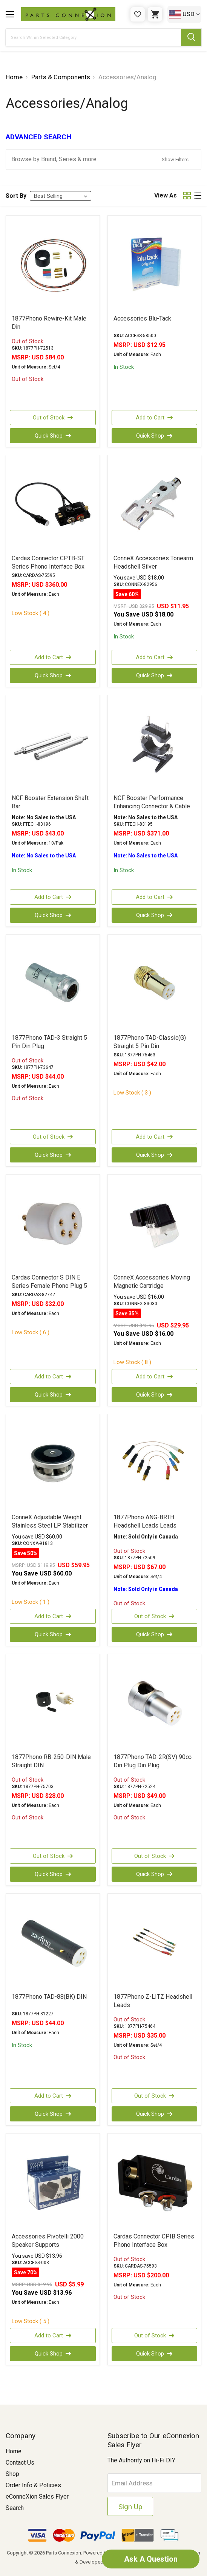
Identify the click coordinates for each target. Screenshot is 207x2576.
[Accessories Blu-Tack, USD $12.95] (155, 264)
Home (13, 2451)
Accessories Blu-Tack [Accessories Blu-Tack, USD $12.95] (142, 318)
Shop (12, 2473)
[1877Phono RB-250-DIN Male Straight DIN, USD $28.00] (53, 1703)
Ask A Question (150, 2559)
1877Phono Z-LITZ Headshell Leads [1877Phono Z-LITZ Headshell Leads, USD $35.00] (152, 2001)
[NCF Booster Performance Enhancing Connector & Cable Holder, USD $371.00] (155, 744)
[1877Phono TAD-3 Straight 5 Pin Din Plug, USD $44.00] (53, 984)
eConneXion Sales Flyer (37, 2496)
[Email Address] (154, 2483)
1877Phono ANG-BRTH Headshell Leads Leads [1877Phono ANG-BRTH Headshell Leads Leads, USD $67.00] (144, 1521)
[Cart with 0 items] (155, 14)
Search (15, 2507)
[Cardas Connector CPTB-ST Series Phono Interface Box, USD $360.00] (53, 504)
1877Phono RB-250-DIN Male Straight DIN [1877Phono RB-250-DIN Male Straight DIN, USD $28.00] (51, 1761)
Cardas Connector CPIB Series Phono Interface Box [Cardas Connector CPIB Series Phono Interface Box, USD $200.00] (153, 2240)
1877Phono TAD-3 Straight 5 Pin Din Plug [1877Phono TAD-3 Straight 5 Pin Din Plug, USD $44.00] (49, 1042)
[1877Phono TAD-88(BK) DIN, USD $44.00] (53, 1943)
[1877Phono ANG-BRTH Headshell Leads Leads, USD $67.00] (155, 1463)
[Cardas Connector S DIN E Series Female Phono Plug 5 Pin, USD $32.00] (53, 1223)
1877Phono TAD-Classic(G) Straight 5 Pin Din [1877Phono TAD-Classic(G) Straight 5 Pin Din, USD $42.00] (149, 1042)
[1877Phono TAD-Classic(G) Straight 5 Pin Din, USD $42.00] (155, 984)
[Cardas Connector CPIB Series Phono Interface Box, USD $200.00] (155, 2182)
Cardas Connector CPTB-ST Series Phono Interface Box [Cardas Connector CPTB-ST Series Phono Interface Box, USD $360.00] (48, 562)
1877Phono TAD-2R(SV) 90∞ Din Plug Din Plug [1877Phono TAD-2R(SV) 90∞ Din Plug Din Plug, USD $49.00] (152, 1761)
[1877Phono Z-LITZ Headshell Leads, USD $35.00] (155, 1943)
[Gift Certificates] (137, 14)
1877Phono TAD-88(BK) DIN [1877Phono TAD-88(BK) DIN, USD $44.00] (49, 1996)
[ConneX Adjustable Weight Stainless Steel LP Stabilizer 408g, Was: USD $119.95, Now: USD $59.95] (53, 1463)
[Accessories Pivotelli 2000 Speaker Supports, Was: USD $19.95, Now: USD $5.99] (53, 2182)
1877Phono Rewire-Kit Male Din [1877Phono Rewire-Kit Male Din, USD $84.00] (49, 322)
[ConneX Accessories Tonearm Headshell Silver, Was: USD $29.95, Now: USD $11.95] (155, 504)
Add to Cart (154, 417)
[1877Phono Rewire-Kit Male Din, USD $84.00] (53, 264)
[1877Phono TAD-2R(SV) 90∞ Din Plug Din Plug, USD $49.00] (155, 1703)
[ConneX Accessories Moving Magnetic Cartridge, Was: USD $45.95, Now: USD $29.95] (155, 1223)
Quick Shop (53, 436)
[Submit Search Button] (191, 37)
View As (165, 195)
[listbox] (60, 196)
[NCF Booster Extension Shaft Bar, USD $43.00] (53, 744)
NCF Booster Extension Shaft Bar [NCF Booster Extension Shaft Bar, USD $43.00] (50, 802)
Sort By (16, 195)
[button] (103, 159)
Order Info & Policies (33, 2485)
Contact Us (20, 2462)
